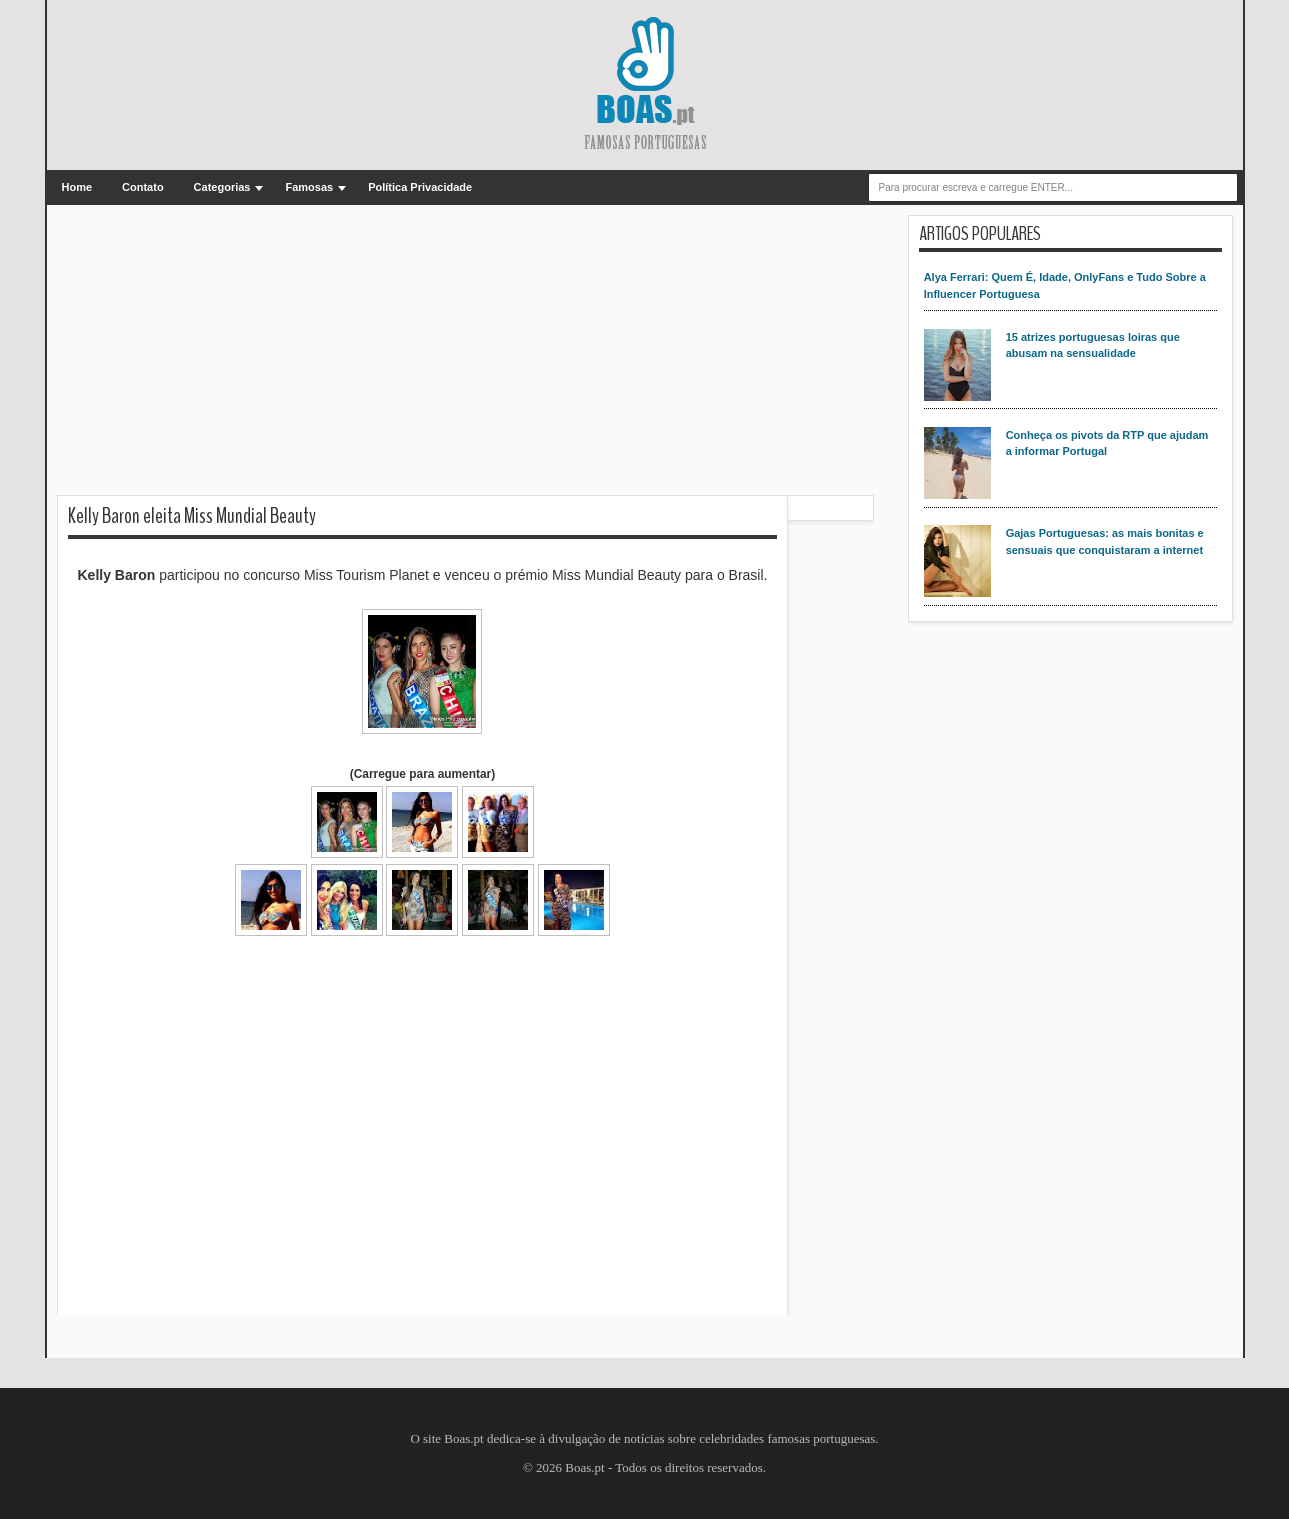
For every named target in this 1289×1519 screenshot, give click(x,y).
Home (77, 187)
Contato (143, 187)
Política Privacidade (420, 187)
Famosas (309, 187)
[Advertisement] (465, 355)
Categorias (222, 187)
